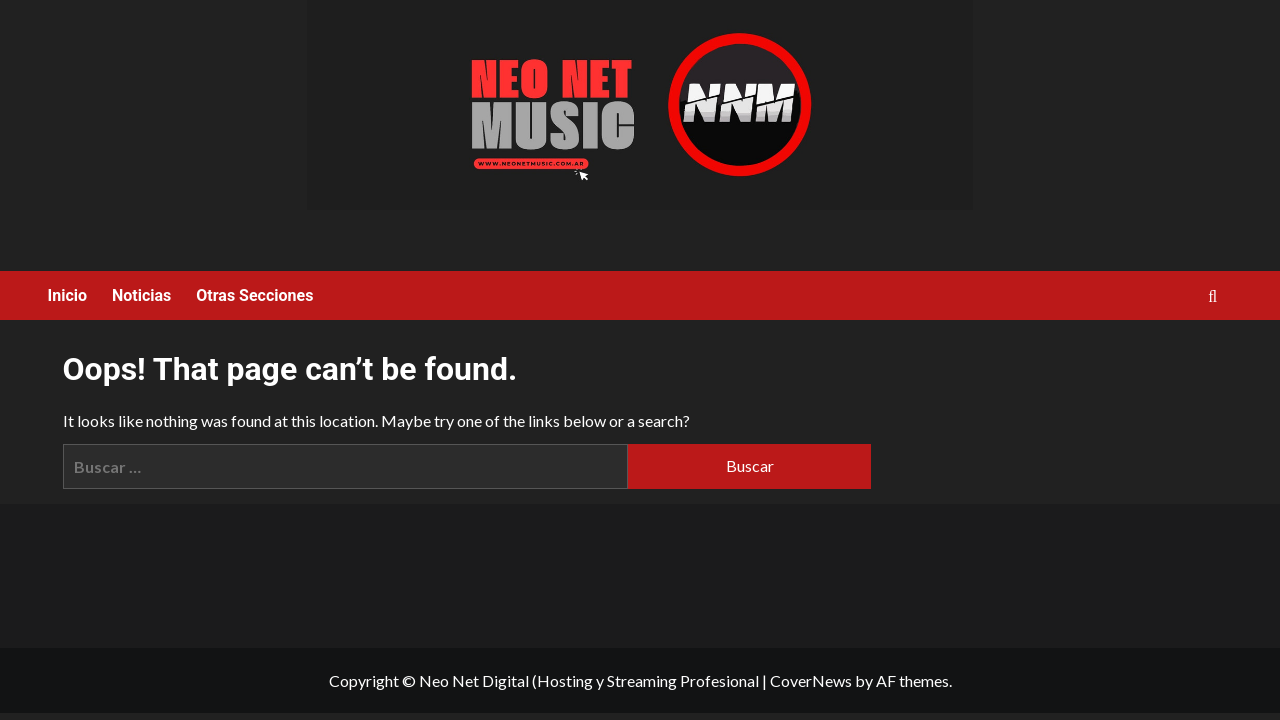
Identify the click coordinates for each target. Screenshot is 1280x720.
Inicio (67, 295)
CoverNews (811, 680)
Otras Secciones (254, 295)
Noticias (141, 295)
